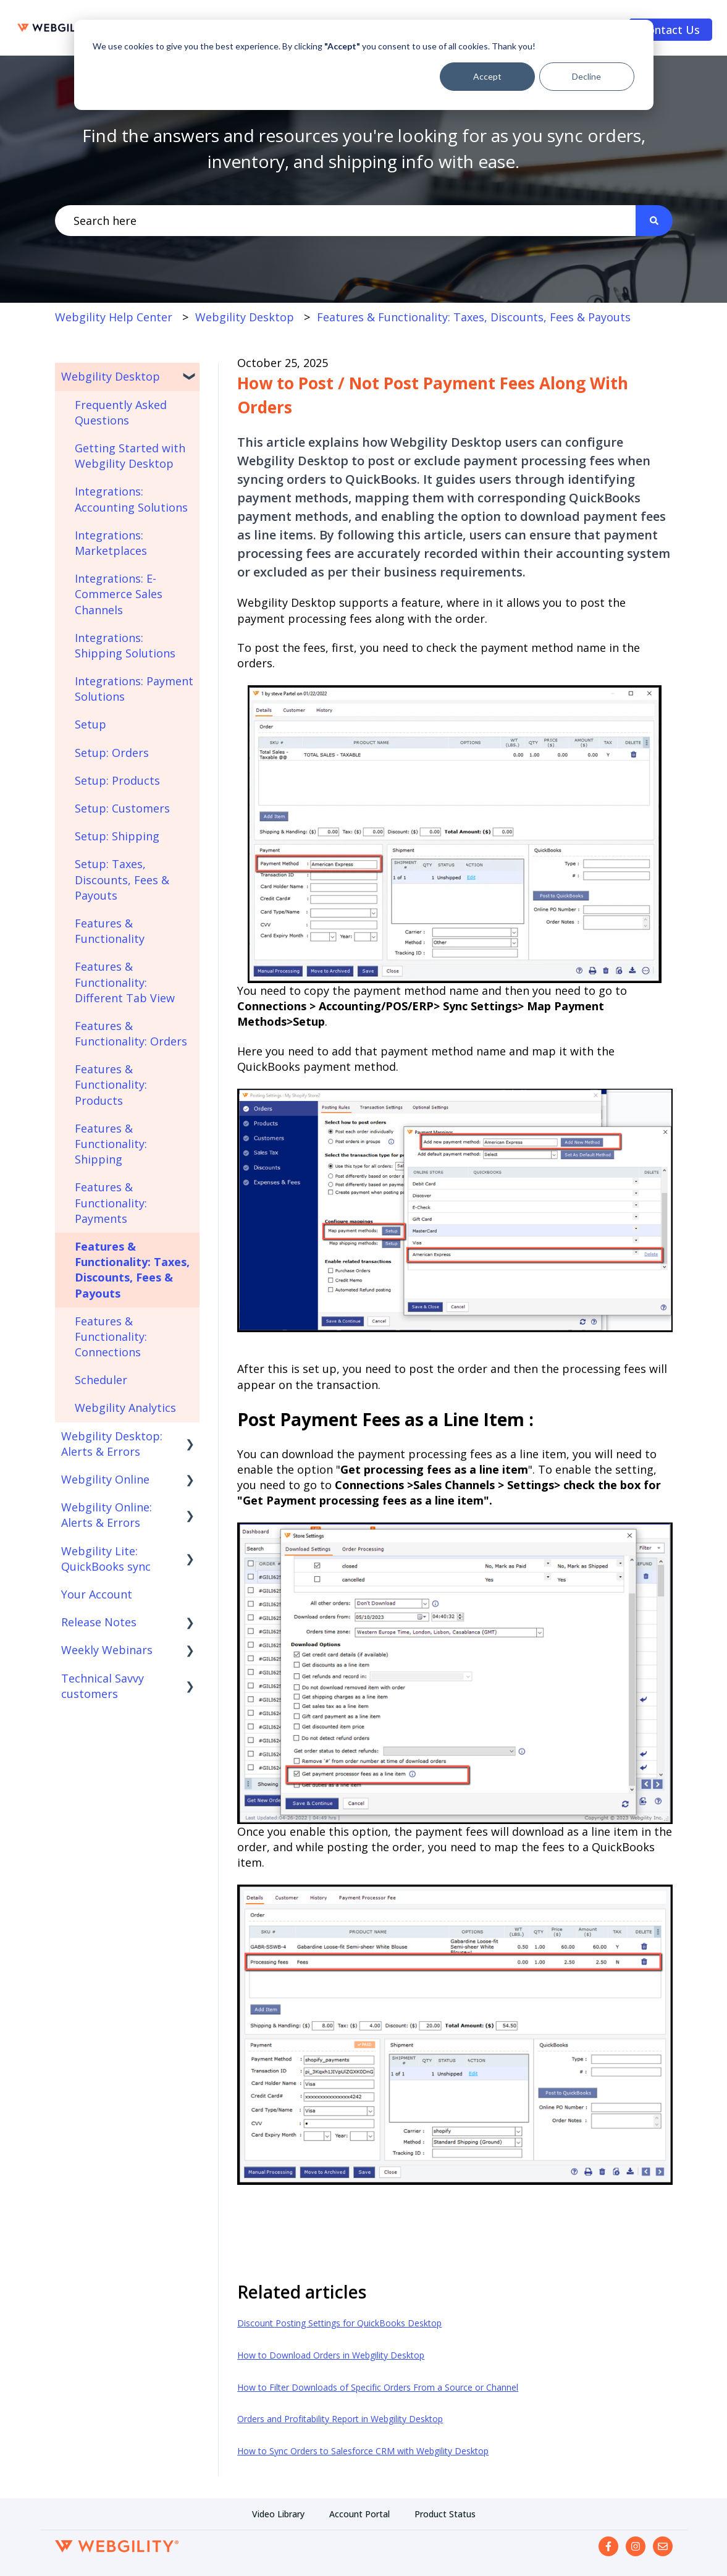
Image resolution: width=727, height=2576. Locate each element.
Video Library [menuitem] (278, 2514)
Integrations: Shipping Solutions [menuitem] (125, 645)
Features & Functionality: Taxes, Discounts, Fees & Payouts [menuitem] (132, 1270)
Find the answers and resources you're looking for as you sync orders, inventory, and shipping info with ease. (363, 148)
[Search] (654, 221)
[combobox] (345, 221)
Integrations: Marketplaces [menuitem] (111, 543)
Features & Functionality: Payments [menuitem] (111, 1202)
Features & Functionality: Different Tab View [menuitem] (125, 982)
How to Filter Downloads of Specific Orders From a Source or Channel (377, 2387)
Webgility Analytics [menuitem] (125, 1407)
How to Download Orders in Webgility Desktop (330, 2355)
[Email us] (663, 2546)
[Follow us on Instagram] (635, 2546)
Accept (487, 76)
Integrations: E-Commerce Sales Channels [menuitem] (118, 594)
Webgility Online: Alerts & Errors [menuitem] (106, 1515)
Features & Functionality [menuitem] (110, 931)
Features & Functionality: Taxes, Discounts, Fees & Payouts (474, 317)
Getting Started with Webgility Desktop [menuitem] (130, 456)
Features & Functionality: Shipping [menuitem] (111, 1144)
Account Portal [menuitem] (359, 2514)
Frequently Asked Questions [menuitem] (121, 412)
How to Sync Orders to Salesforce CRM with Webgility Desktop (363, 2451)
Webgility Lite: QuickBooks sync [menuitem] (106, 1558)
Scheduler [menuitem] (101, 1379)
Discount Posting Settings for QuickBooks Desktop (339, 2323)
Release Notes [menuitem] (99, 1622)
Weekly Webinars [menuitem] (107, 1649)
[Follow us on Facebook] (608, 2546)
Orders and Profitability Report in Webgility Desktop (340, 2419)
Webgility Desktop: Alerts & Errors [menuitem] (111, 1444)
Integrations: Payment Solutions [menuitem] (134, 689)
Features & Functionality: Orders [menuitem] (131, 1033)
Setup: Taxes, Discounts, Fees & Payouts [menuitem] (122, 879)
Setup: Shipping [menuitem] (117, 836)
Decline (586, 76)
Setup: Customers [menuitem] (122, 808)
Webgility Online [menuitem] (105, 1479)
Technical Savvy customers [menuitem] (102, 1686)
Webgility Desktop (244, 317)
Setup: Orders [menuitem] (112, 752)
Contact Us (670, 29)
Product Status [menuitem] (445, 2514)
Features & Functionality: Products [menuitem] (111, 1084)
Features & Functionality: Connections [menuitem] (111, 1336)
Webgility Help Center (113, 317)
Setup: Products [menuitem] (117, 780)
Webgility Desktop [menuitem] (110, 376)
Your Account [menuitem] (96, 1594)
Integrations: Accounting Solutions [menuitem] (131, 499)
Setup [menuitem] (90, 724)
